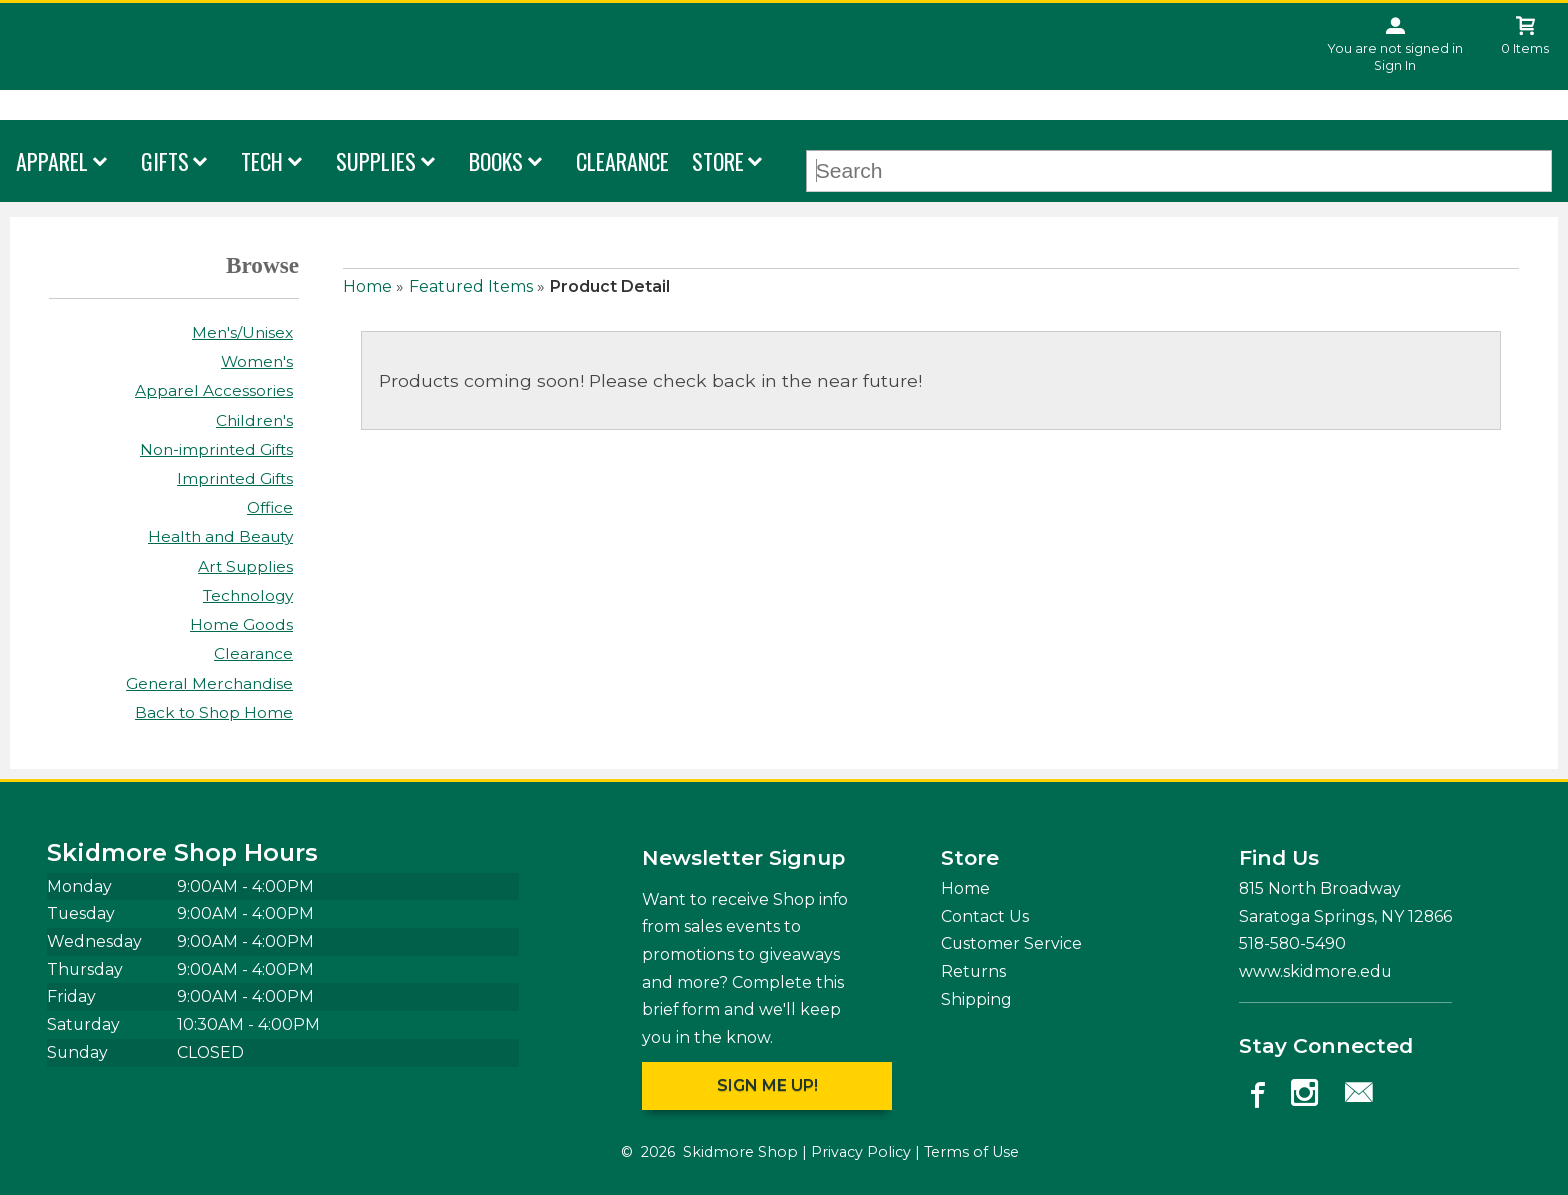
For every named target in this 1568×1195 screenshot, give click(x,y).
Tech (262, 161)
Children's (254, 420)
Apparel (52, 161)
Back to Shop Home (214, 712)
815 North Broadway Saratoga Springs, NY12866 (1345, 902)
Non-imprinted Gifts (216, 449)
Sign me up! (767, 1085)
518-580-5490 (1292, 943)
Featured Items (471, 286)
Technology (248, 595)
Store (718, 161)
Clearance (622, 161)
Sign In (1395, 65)
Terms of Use (971, 1152)
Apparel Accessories (214, 390)
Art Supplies (245, 566)
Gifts (165, 161)
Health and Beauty (220, 536)
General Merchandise (209, 683)
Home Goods (241, 624)
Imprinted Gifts (235, 478)
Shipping (976, 999)
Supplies (376, 161)
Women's (257, 361)
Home (367, 286)
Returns (973, 971)
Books (496, 161)
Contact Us (985, 916)
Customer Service (1011, 943)
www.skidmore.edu (1315, 971)
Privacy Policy (861, 1152)
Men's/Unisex (242, 332)
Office (270, 507)
